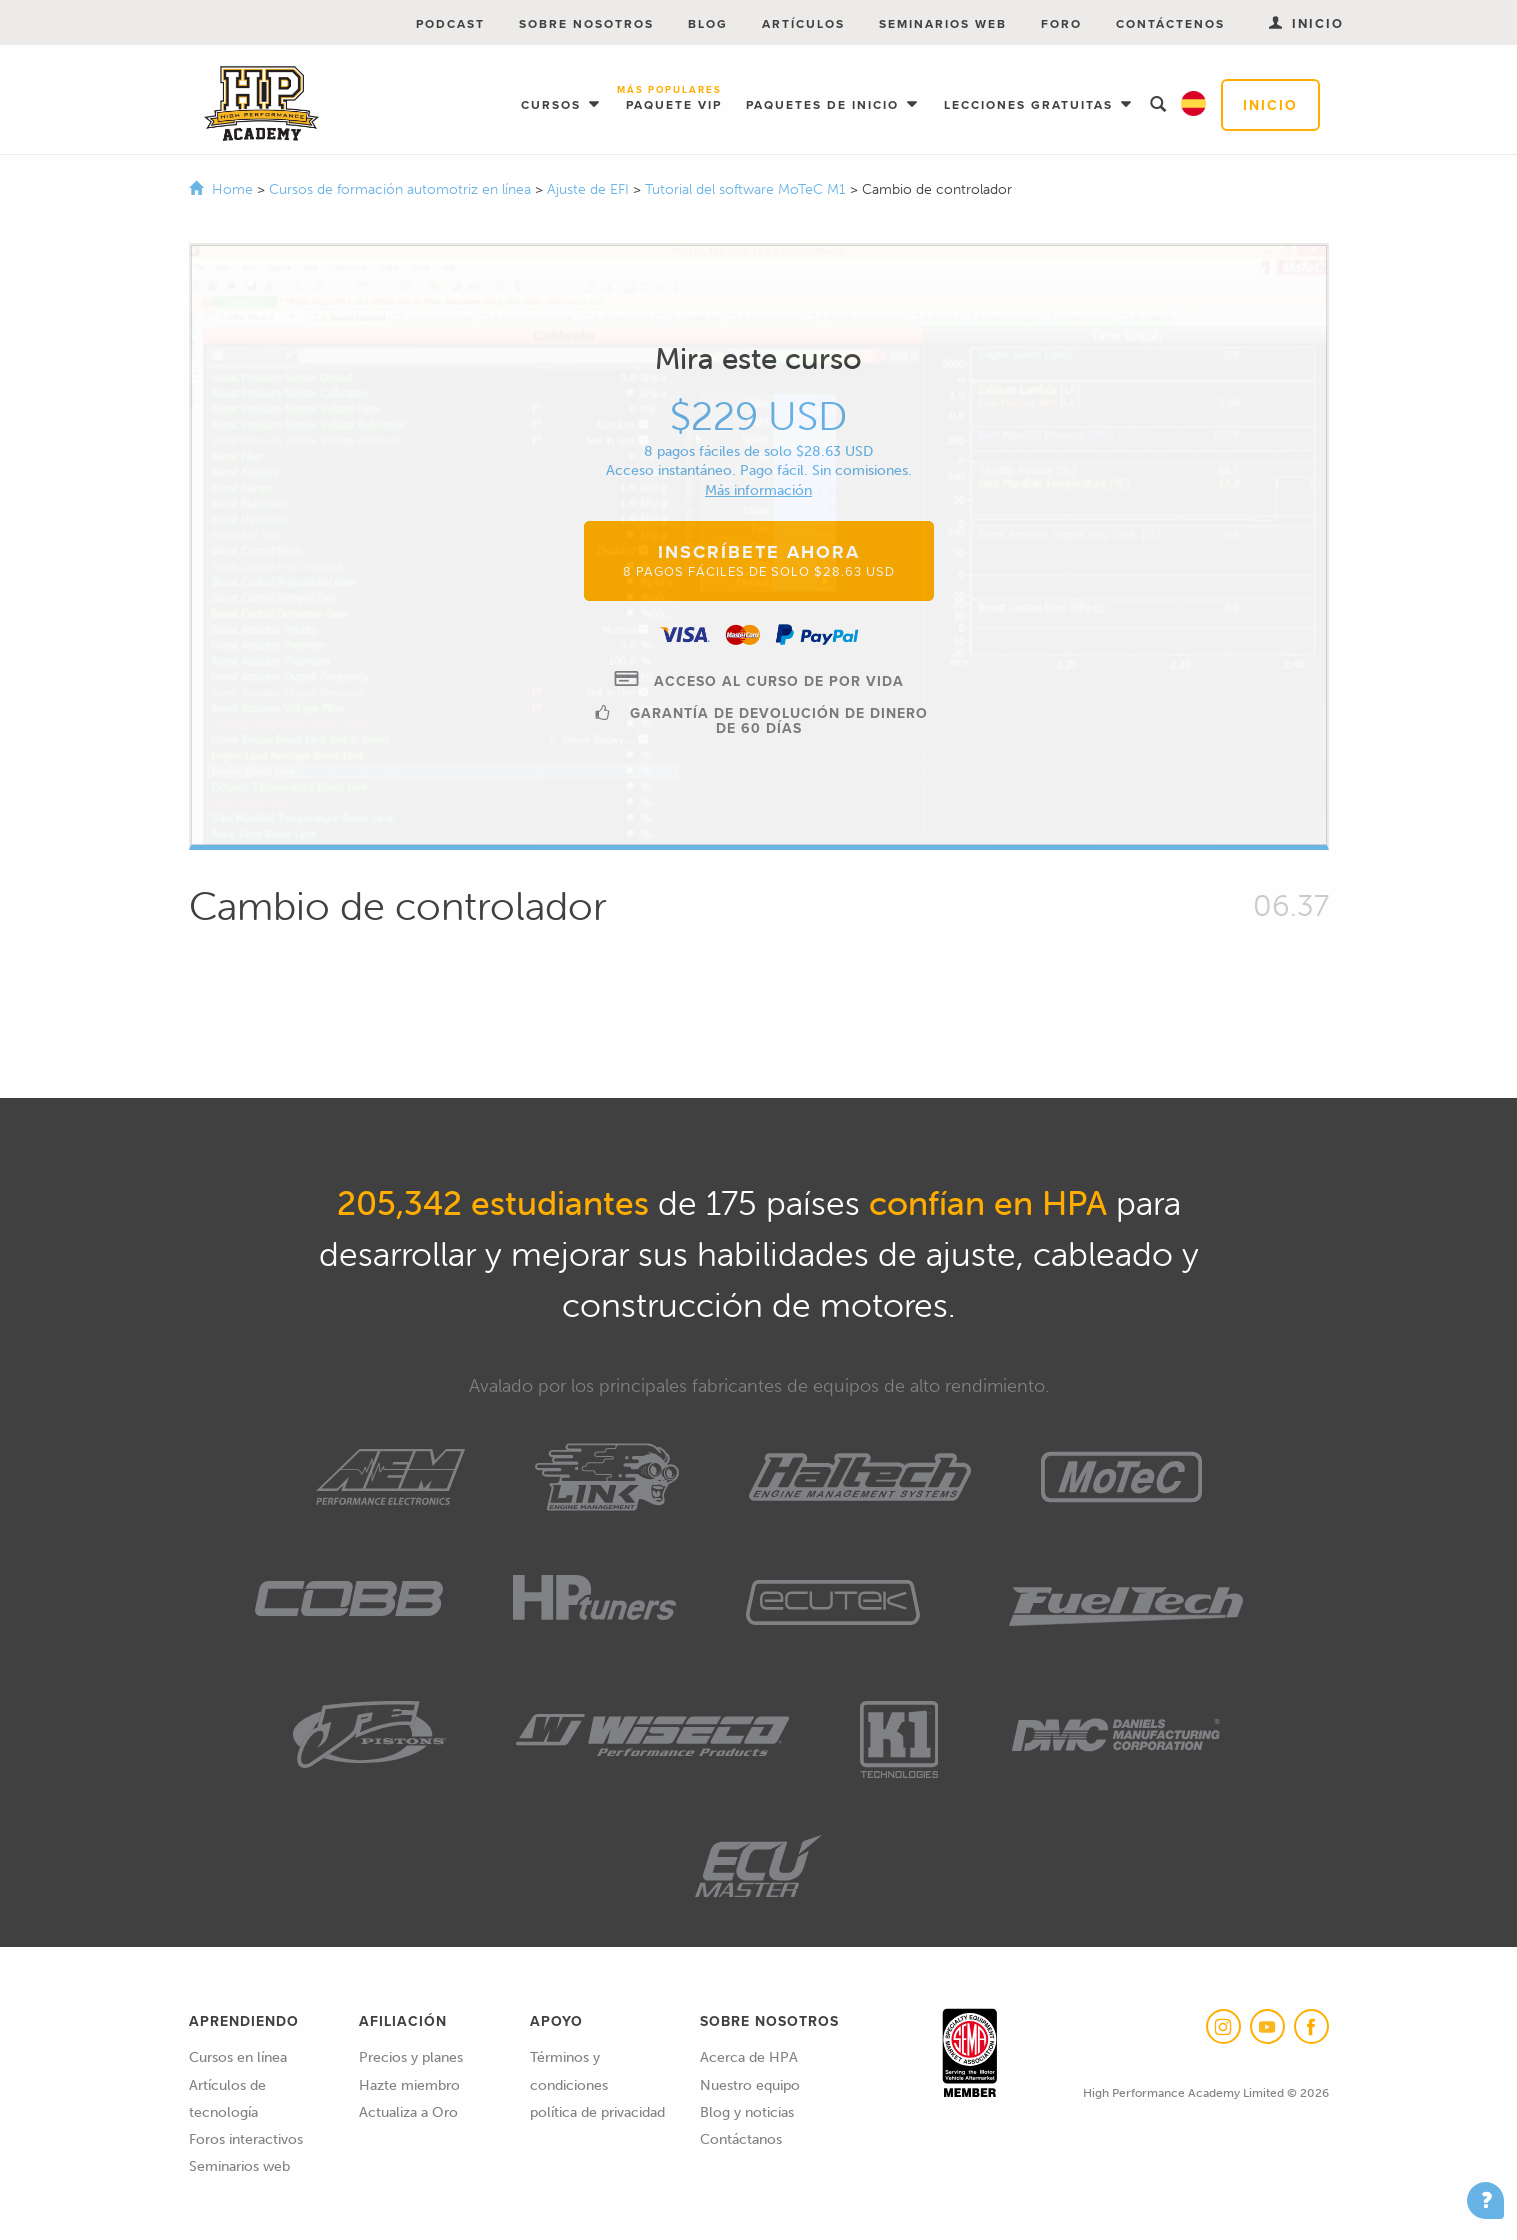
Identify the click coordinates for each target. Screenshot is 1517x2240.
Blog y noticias (747, 2112)
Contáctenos (1170, 23)
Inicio (1270, 105)
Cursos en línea (238, 2057)
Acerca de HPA (749, 2057)
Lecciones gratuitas (1031, 104)
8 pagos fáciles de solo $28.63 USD (758, 451)
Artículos (803, 23)
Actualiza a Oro (408, 2112)
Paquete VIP (674, 99)
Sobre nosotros (586, 23)
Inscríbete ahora (759, 560)
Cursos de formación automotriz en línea (402, 189)
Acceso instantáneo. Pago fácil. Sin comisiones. (759, 470)
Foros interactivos (246, 2139)
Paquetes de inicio (825, 104)
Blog (708, 23)
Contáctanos (741, 2139)
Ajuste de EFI (590, 189)
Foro (1061, 23)
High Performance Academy (261, 104)
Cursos (553, 104)
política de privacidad (597, 2112)
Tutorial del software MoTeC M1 (747, 189)
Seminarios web (943, 23)
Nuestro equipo (750, 2085)
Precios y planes (411, 2057)
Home (232, 189)
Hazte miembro (409, 2085)
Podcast (450, 23)
